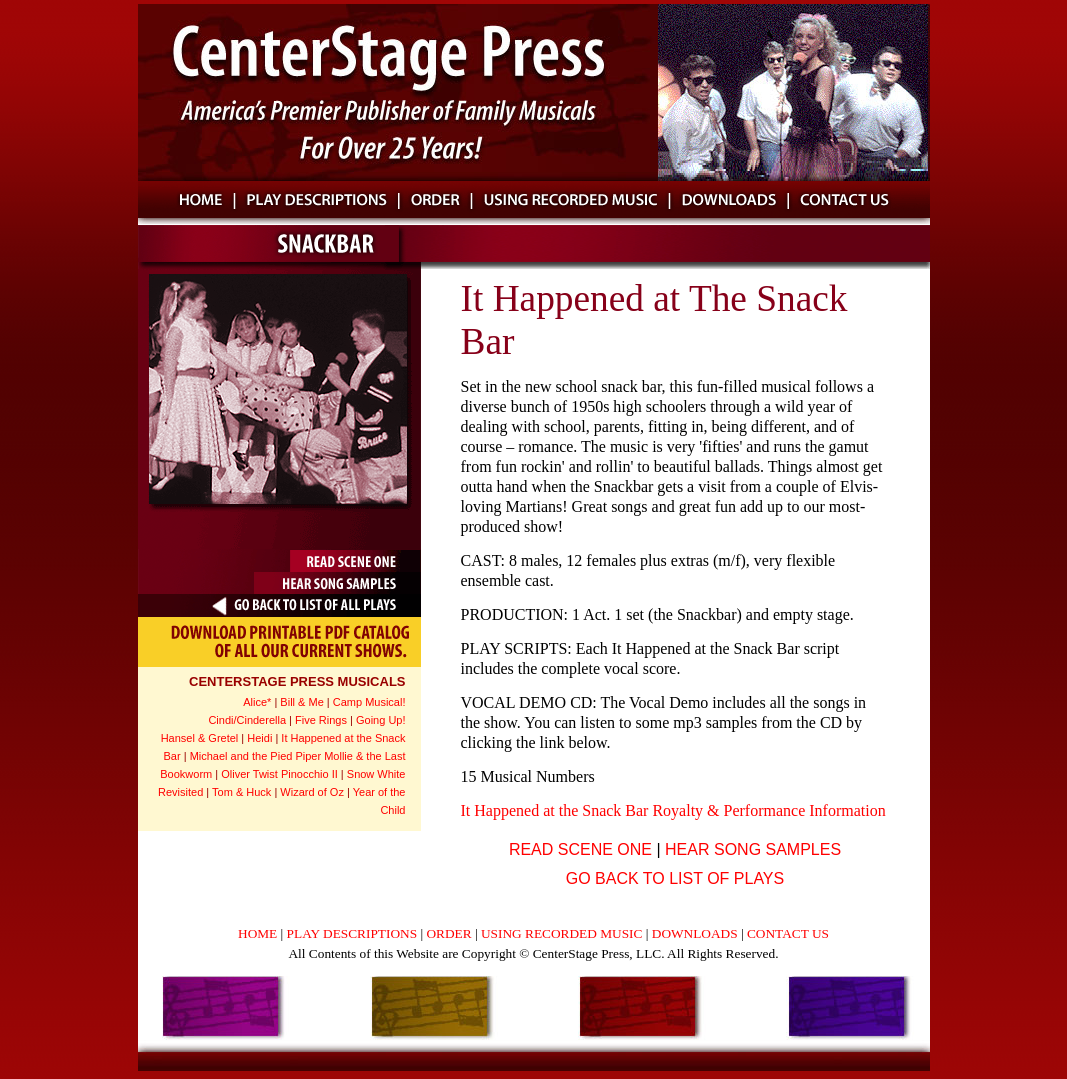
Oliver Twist (249, 774)
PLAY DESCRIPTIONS (354, 933)
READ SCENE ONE (580, 849)
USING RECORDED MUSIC (563, 933)
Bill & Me (301, 702)
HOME (259, 933)
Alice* (257, 702)
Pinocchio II (309, 774)
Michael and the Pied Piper (255, 756)
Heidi (259, 738)
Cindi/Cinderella (247, 720)
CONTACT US (788, 933)
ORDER (448, 933)
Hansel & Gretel (200, 738)
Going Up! (381, 720)
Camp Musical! (369, 702)
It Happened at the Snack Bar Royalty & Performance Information (673, 810)
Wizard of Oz (312, 792)
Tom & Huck (243, 792)
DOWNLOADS (696, 933)
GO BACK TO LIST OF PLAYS (675, 878)
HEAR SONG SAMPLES (753, 849)
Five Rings (321, 720)
